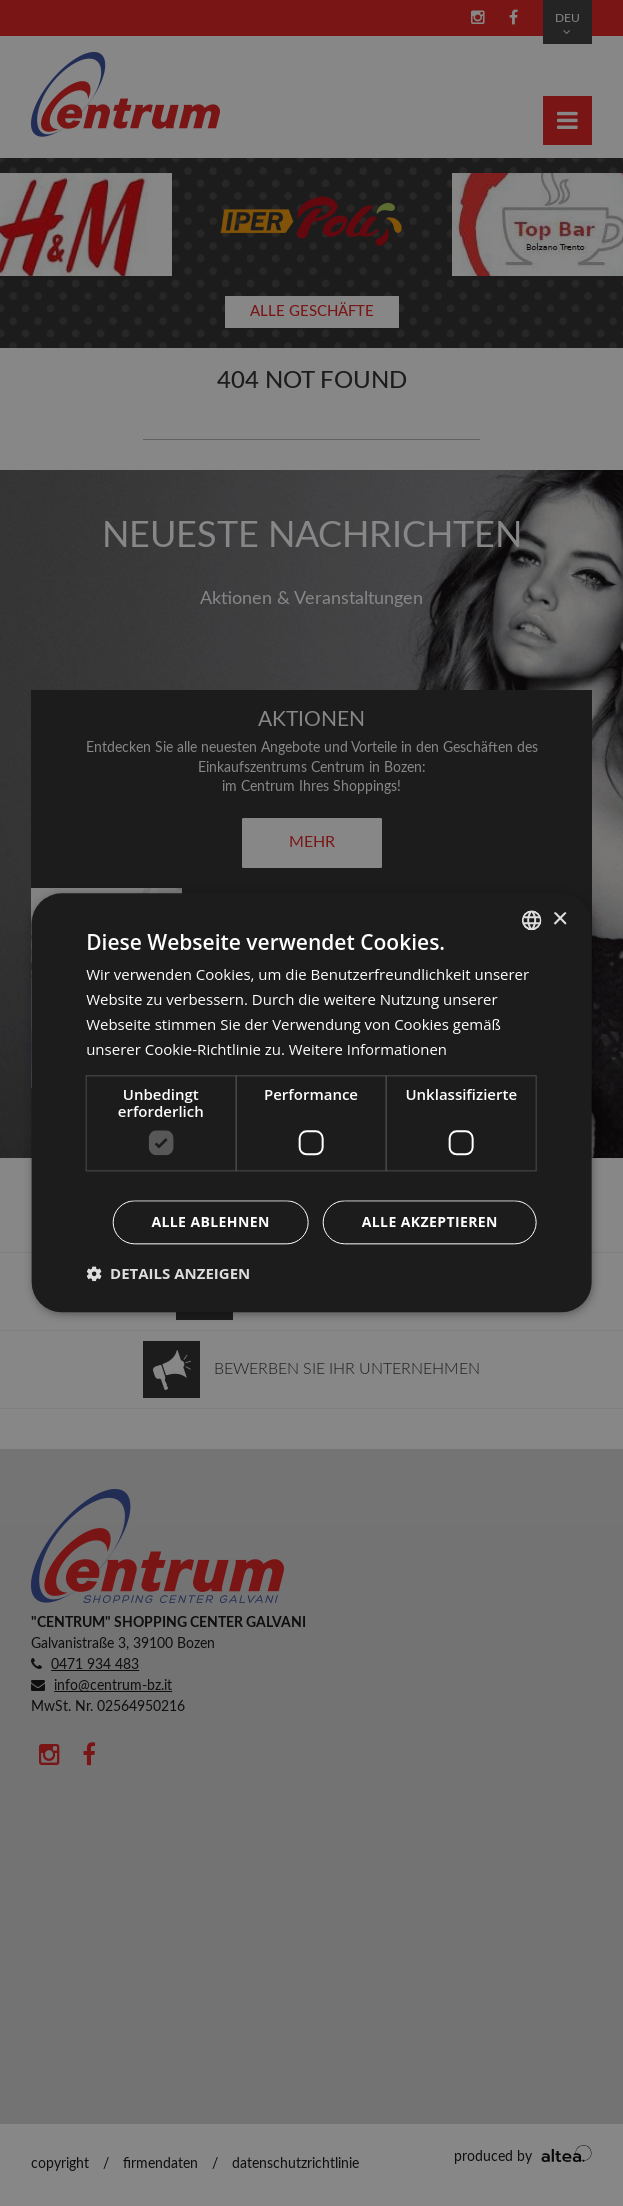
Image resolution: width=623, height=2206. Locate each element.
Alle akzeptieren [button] (430, 1222)
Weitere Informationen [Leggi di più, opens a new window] (368, 1049)
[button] (168, 1274)
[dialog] (311, 1102)
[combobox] (532, 920)
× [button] (559, 919)
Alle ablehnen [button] (210, 1222)
